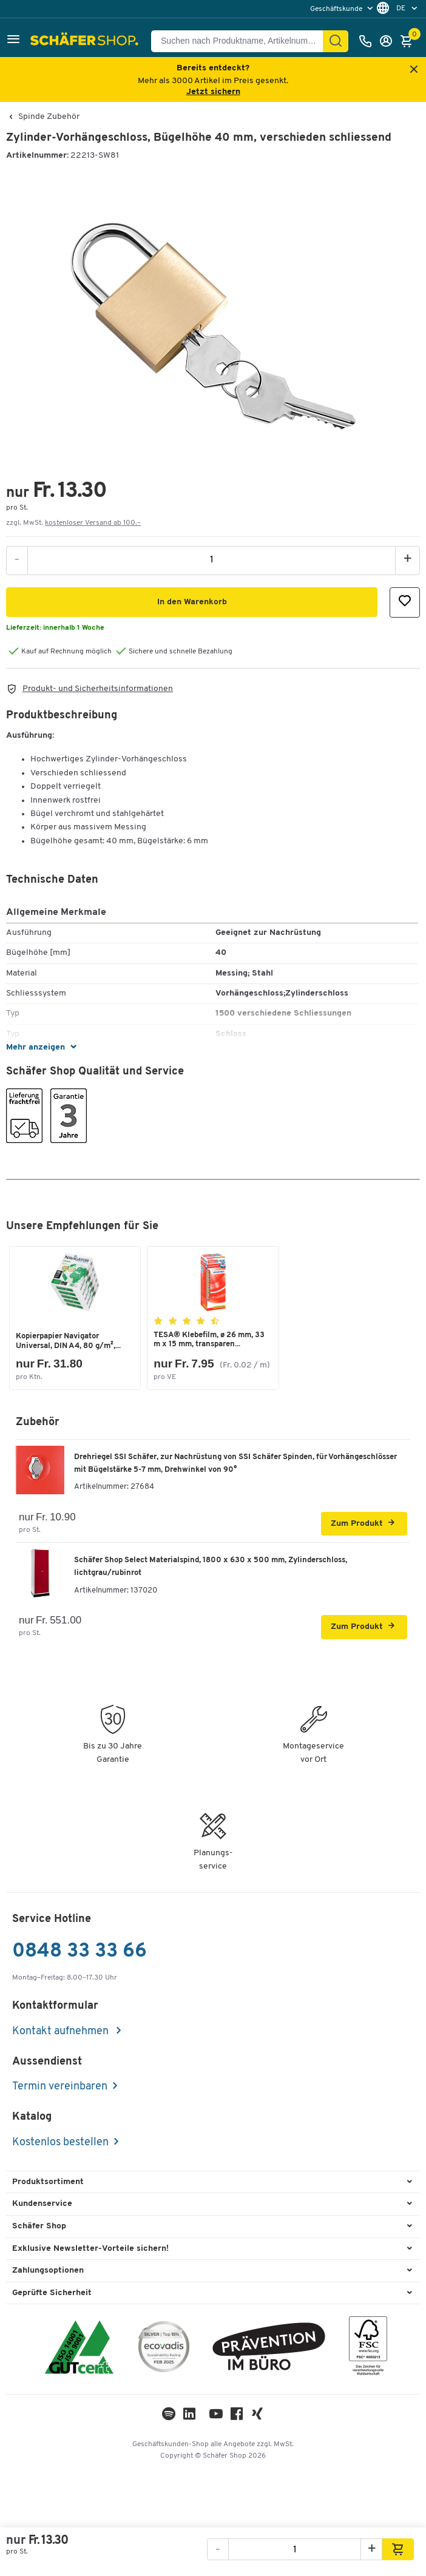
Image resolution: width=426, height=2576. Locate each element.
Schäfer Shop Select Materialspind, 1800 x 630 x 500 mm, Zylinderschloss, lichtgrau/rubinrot (210, 1566)
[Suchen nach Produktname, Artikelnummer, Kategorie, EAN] (242, 41)
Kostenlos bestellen (60, 2142)
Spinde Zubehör (48, 117)
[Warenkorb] (409, 41)
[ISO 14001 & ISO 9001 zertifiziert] (79, 2348)
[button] (13, 41)
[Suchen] (336, 41)
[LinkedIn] (168, 2417)
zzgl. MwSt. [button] (73, 523)
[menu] (343, 8)
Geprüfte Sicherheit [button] (52, 2293)
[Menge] (211, 560)
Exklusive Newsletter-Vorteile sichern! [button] (90, 2248)
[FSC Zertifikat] (368, 2348)
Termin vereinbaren (59, 2086)
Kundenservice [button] (42, 2203)
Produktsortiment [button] (48, 2182)
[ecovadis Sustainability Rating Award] (163, 2348)
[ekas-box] (269, 2348)
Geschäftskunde (337, 9)
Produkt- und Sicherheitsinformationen (97, 688)
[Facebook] (236, 2417)
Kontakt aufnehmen (61, 2031)
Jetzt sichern (213, 91)
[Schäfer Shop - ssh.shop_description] (85, 41)
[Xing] (257, 2417)
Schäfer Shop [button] (39, 2226)
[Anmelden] (389, 41)
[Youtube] (216, 2417)
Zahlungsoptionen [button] (48, 2270)
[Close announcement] (414, 70)
